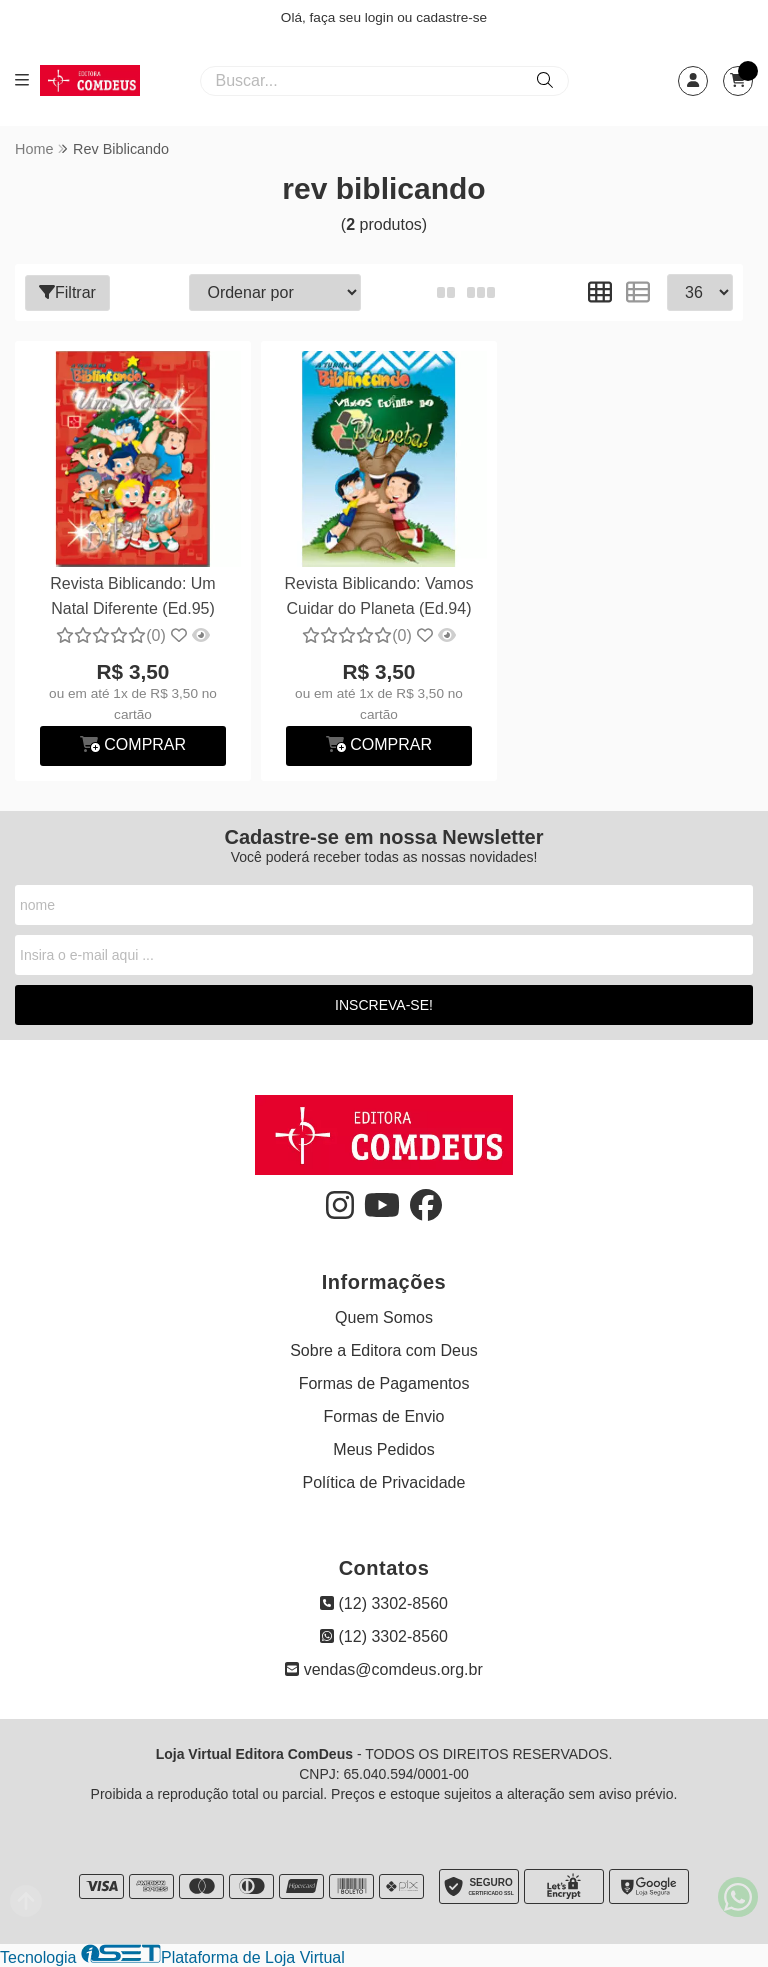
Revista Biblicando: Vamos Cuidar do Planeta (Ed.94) (378, 595)
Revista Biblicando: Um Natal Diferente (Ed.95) (132, 595)
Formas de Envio (384, 1416)
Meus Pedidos (383, 1449)
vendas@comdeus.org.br (383, 1669)
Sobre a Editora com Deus (384, 1350)
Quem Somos (384, 1317)
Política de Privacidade (384, 1482)
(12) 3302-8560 (384, 1603)
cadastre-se (451, 17)
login (381, 17)
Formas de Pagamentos (384, 1383)
